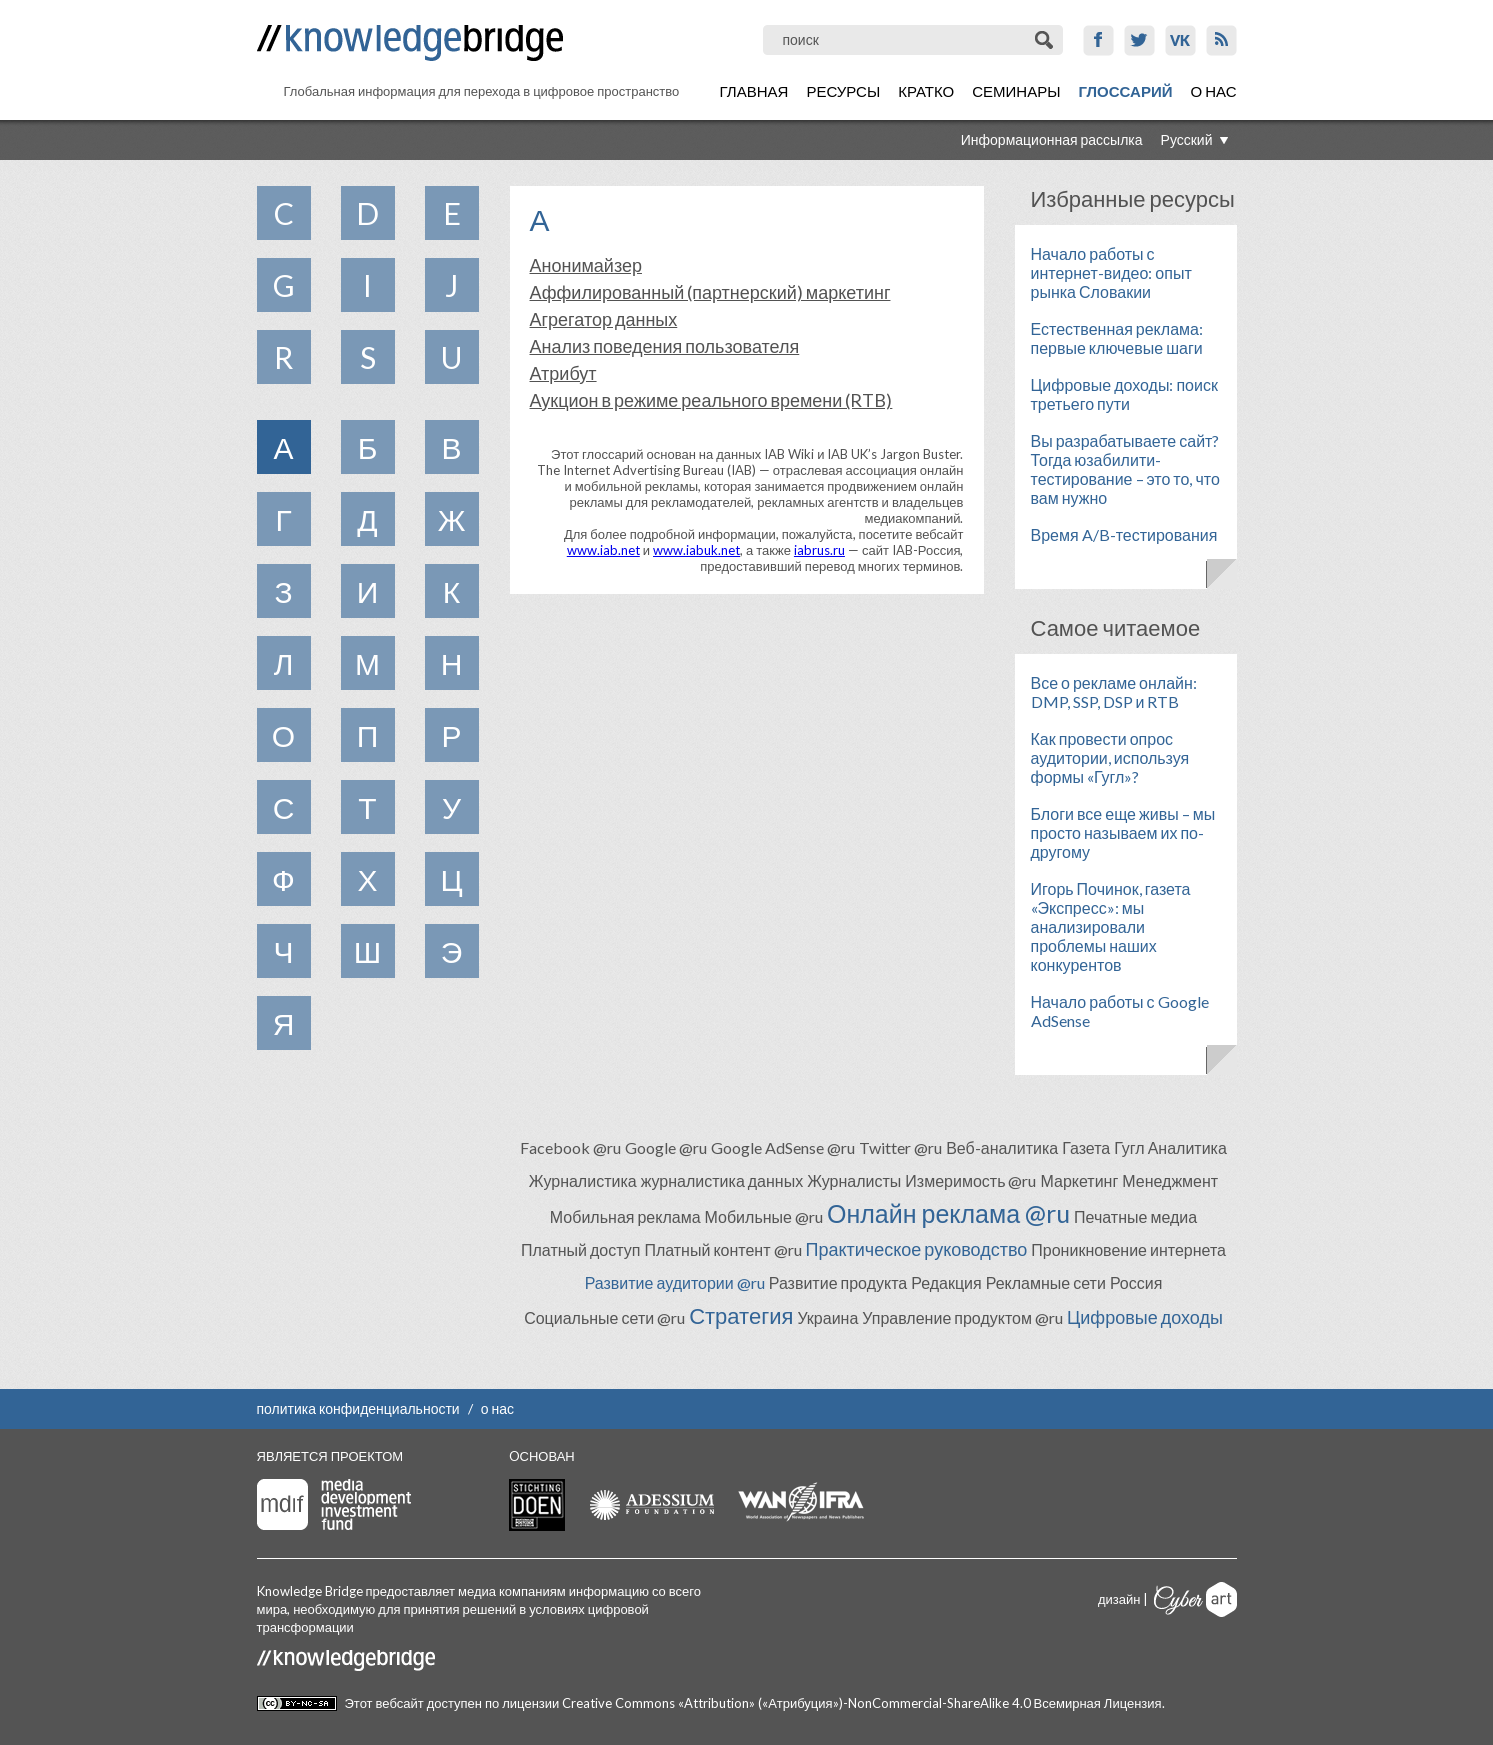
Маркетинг (1079, 1180)
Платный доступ (580, 1249)
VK (1180, 40)
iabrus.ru (819, 550)
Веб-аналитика (1002, 1147)
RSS (1221, 40)
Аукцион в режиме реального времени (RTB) (711, 400)
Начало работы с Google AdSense (1120, 1011)
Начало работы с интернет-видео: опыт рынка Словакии (1111, 272)
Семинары (1016, 91)
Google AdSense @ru (783, 1147)
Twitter (1139, 40)
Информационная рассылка (1052, 139)
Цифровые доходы (1145, 1317)
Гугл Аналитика (1170, 1147)
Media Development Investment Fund (334, 1504)
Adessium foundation (651, 1504)
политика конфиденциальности (358, 1408)
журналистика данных (722, 1180)
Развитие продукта (838, 1282)
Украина (827, 1317)
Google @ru (666, 1147)
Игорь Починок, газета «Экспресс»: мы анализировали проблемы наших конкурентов (1111, 926)
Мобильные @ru (764, 1216)
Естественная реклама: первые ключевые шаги (1117, 338)
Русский (1187, 139)
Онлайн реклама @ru (948, 1213)
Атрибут (563, 373)
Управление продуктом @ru (962, 1317)
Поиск (1045, 40)
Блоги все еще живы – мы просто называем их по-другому (1123, 832)
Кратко (926, 91)
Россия (1136, 1282)
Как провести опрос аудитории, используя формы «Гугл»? (1110, 757)
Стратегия (741, 1315)
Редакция (946, 1282)
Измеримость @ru (970, 1180)
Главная (754, 91)
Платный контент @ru (722, 1249)
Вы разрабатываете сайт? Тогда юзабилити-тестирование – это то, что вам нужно (1125, 469)
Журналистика (583, 1180)
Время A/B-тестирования (1124, 534)
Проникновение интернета (1128, 1249)
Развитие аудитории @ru (675, 1282)
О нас (1213, 91)
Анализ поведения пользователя (665, 346)
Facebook (1098, 40)
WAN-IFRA (801, 1502)
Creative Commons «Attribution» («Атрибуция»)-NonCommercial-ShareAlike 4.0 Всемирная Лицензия (861, 1703)
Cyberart (1195, 1599)
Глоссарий (1125, 91)
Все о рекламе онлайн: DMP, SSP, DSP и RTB (1114, 692)
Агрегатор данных (604, 319)
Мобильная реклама (625, 1216)
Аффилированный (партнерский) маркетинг (710, 292)
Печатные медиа (1135, 1216)
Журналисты (854, 1180)
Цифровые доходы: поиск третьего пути (1124, 394)
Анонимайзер (586, 265)
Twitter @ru (900, 1147)
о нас (497, 1408)
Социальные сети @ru (604, 1317)
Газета (1086, 1147)
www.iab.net (603, 550)
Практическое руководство (917, 1249)
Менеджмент (1170, 1180)
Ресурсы (843, 91)
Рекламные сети (1046, 1282)
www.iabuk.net (696, 550)
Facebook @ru (570, 1147)
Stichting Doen (537, 1505)
